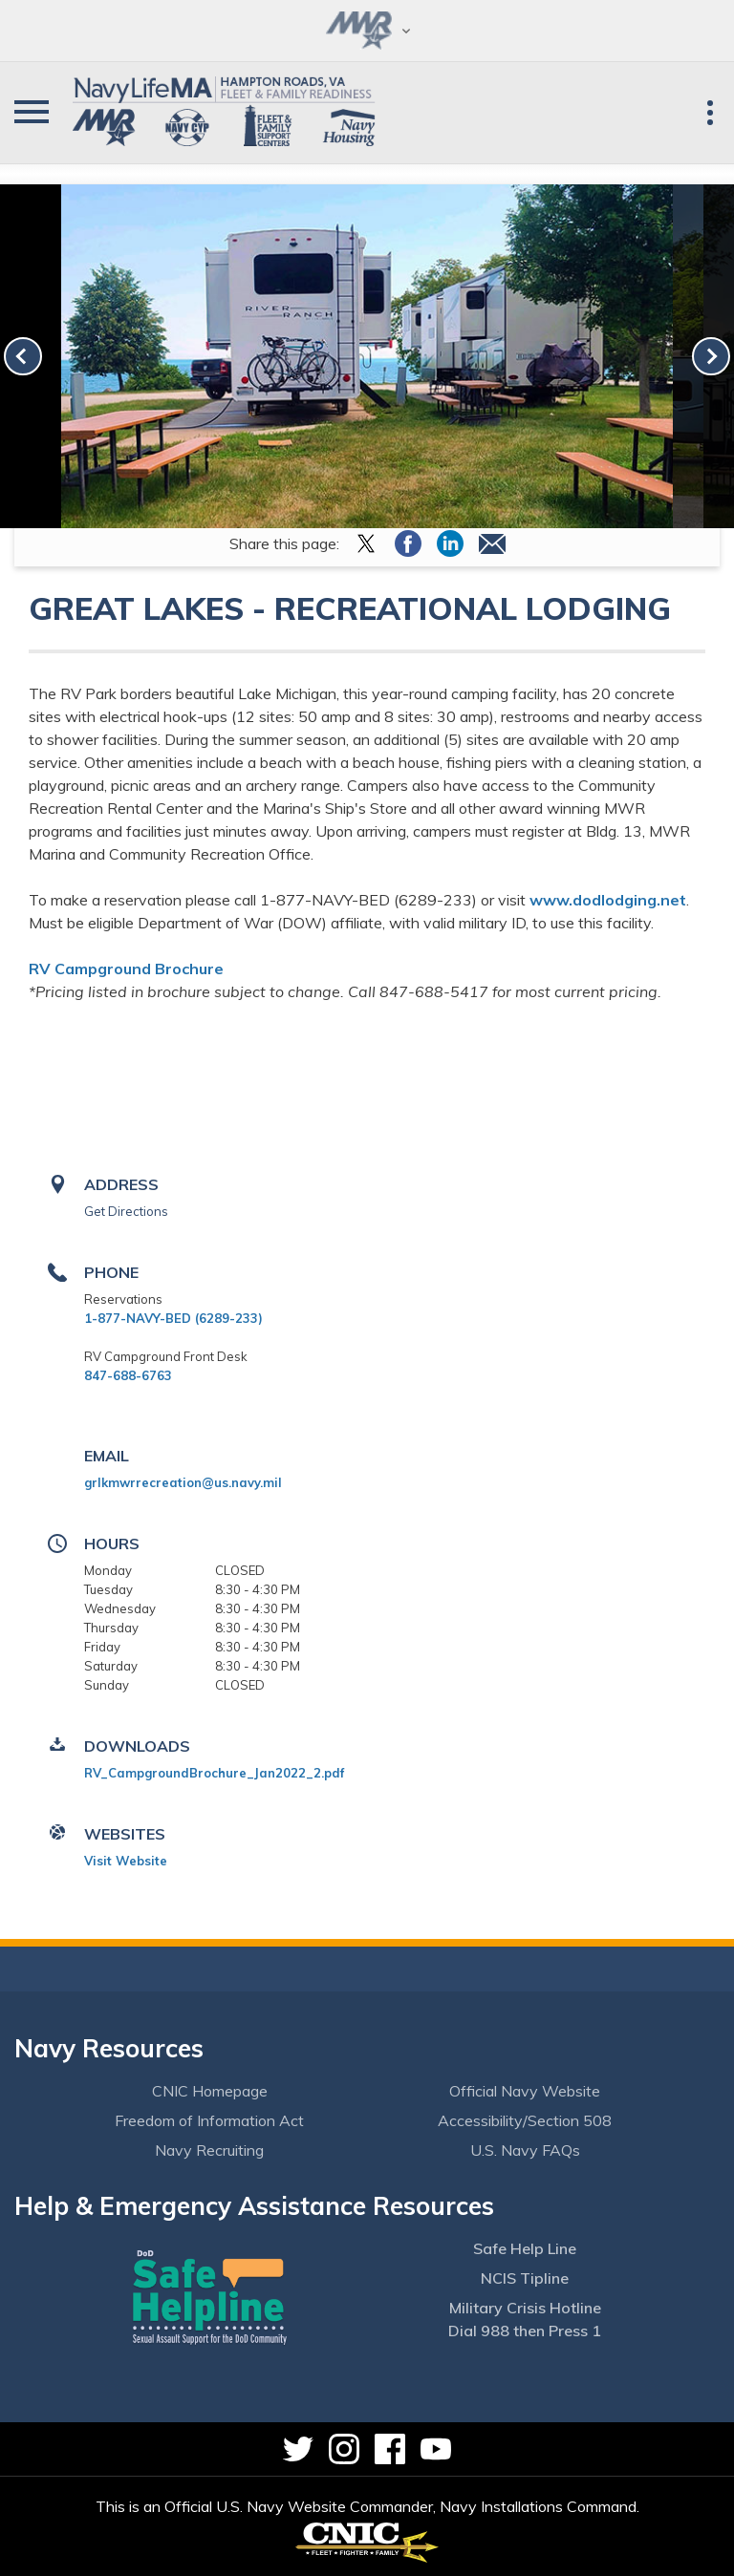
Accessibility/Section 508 (525, 2120)
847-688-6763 (128, 1375)
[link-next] (711, 356)
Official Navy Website (524, 2090)
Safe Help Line (524, 2248)
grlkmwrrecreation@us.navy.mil (183, 1482)
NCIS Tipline (525, 2278)
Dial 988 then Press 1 (524, 2330)
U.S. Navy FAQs (525, 2150)
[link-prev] (23, 356)
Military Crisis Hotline (525, 2307)
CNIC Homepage (210, 2090)
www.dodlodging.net (607, 899)
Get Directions (126, 1211)
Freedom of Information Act (209, 2120)
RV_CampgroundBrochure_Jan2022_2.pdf (214, 1772)
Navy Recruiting (209, 2150)
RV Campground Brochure (126, 968)
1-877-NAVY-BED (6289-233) (173, 1318)
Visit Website (125, 1860)
